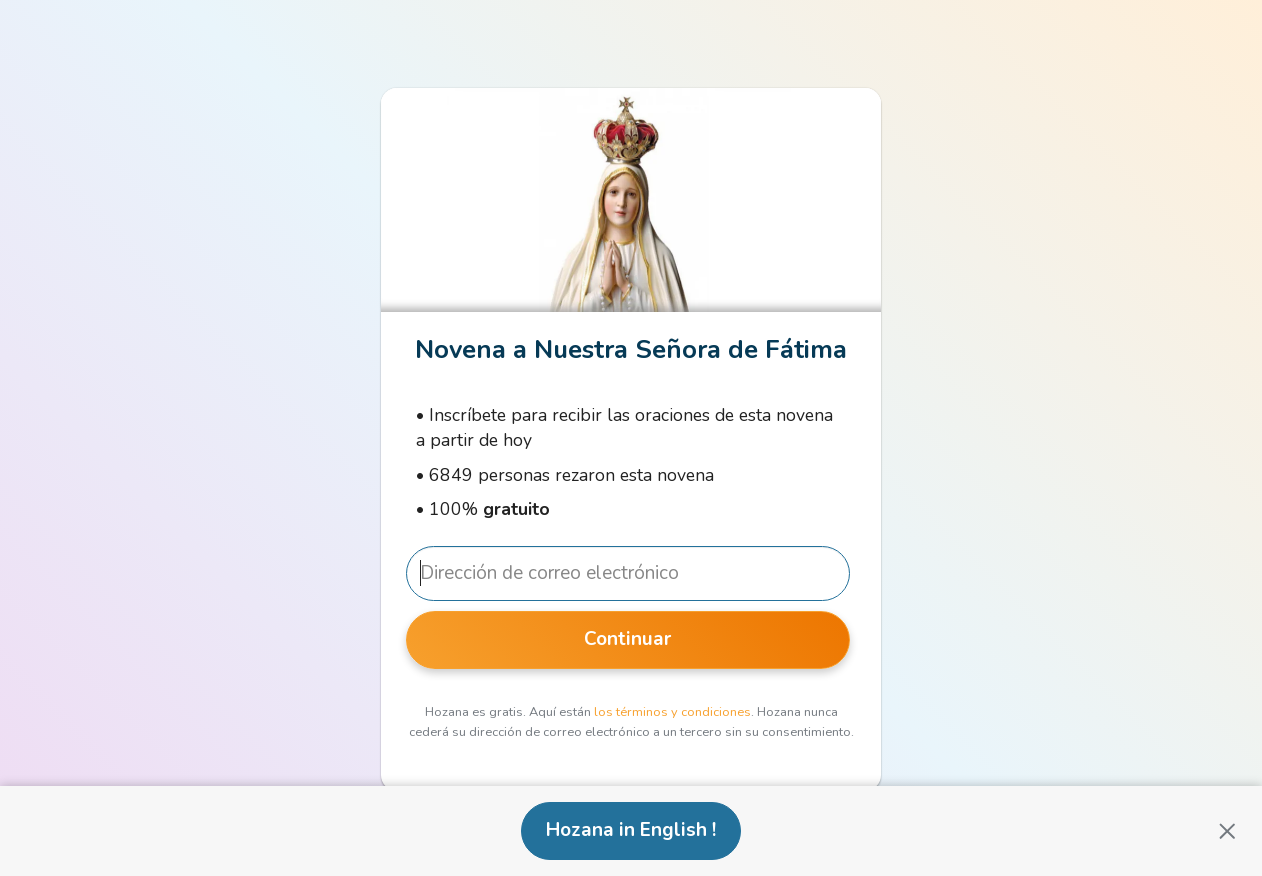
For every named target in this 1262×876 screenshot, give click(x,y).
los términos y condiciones (672, 712)
